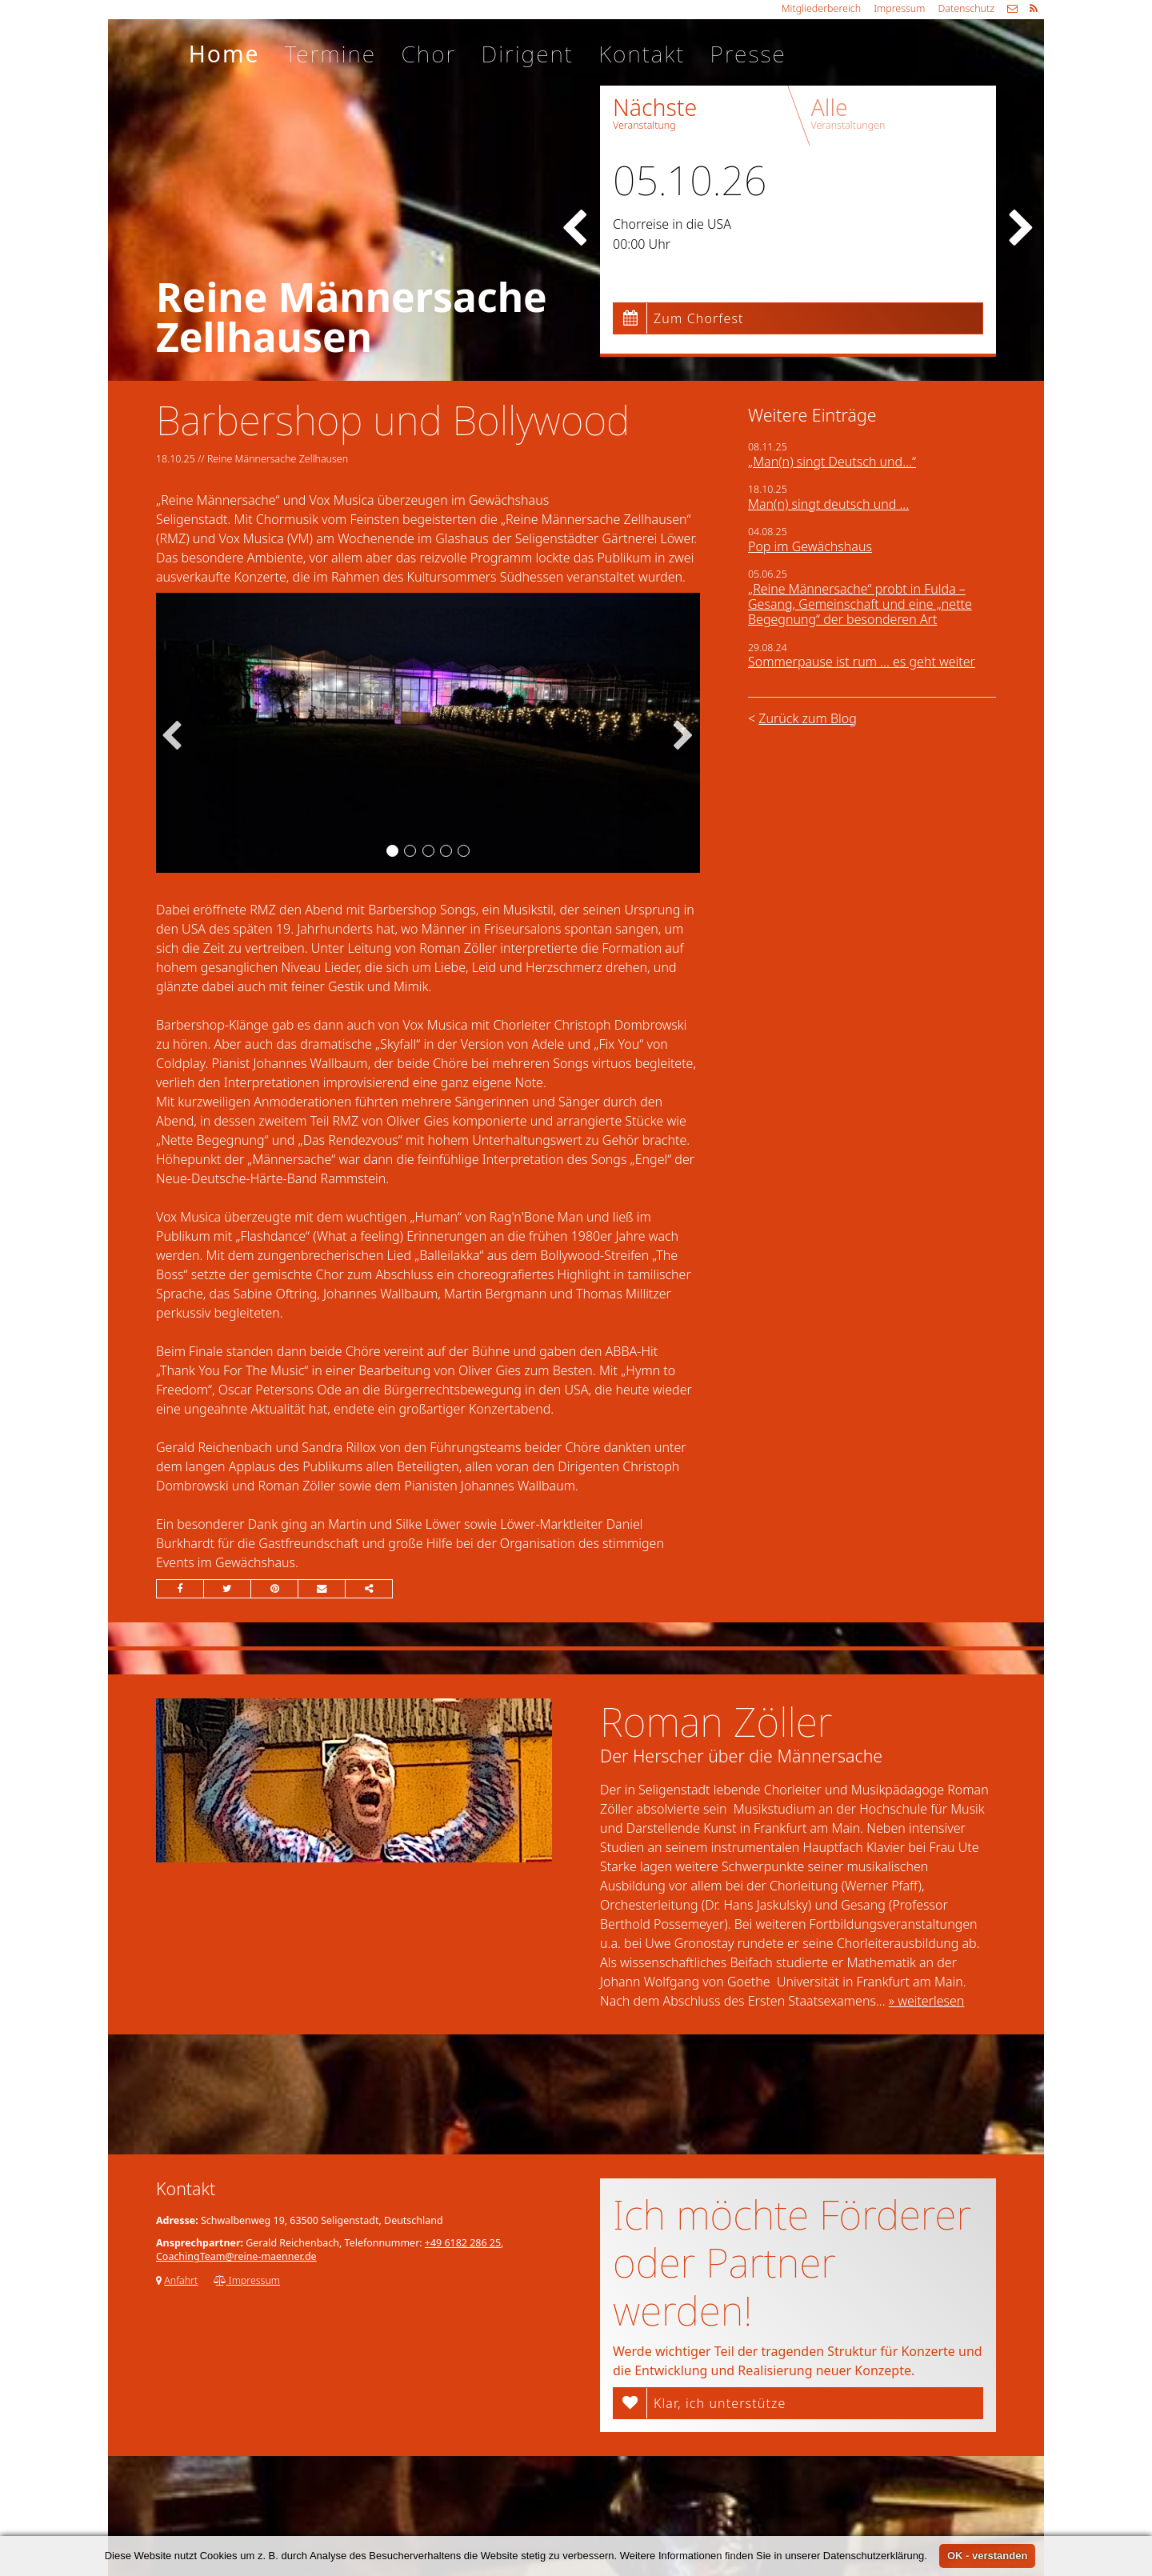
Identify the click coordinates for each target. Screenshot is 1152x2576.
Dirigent (527, 53)
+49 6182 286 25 (463, 2243)
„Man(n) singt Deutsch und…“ (832, 461)
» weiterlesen (927, 2001)
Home (224, 53)
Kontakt (641, 53)
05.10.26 (689, 180)
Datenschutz (966, 8)
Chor (428, 53)
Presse (748, 53)
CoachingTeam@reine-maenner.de (236, 2256)
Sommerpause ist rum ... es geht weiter (861, 661)
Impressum (899, 8)
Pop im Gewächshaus (810, 546)
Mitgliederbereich (821, 8)
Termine (330, 53)
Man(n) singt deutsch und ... (828, 504)
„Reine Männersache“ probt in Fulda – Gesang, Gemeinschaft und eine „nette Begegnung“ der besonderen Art (860, 604)
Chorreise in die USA (672, 224)
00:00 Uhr (641, 244)
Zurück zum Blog (807, 718)
